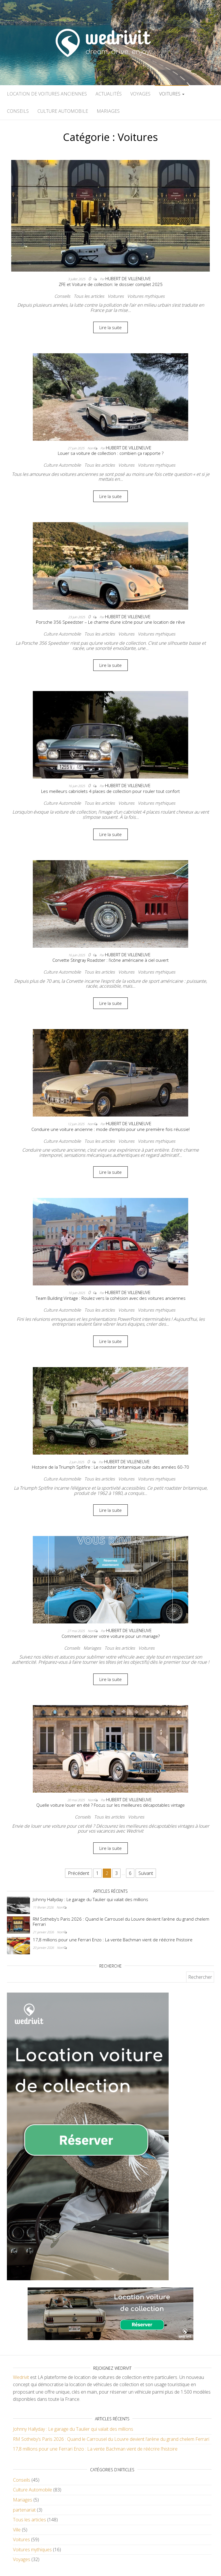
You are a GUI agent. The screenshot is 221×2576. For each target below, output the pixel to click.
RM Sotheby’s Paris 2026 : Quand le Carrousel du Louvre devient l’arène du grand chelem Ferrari (121, 1921)
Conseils (18, 111)
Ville (17, 2530)
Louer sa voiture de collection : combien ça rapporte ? (110, 453)
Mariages (108, 111)
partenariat (24, 2510)
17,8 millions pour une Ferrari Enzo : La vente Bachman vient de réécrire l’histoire (113, 1940)
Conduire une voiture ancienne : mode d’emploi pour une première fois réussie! (110, 1129)
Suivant (145, 1873)
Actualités (109, 94)
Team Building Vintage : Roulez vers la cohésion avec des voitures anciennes (111, 1298)
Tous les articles (89, 296)
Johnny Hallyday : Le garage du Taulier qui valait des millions (90, 1899)
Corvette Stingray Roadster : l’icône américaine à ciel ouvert (110, 960)
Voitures (171, 94)
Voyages (140, 94)
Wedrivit (21, 2377)
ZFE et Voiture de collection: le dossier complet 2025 (111, 284)
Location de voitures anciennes (47, 94)
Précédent (78, 1873)
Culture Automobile (62, 111)
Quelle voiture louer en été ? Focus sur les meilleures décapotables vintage (110, 1805)
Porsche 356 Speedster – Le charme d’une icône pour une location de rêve (110, 622)
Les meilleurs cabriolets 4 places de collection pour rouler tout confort (110, 791)
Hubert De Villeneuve (128, 278)
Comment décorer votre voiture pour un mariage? (111, 1636)
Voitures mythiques (146, 296)
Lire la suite (110, 327)
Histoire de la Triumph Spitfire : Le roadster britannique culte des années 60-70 (110, 1467)
